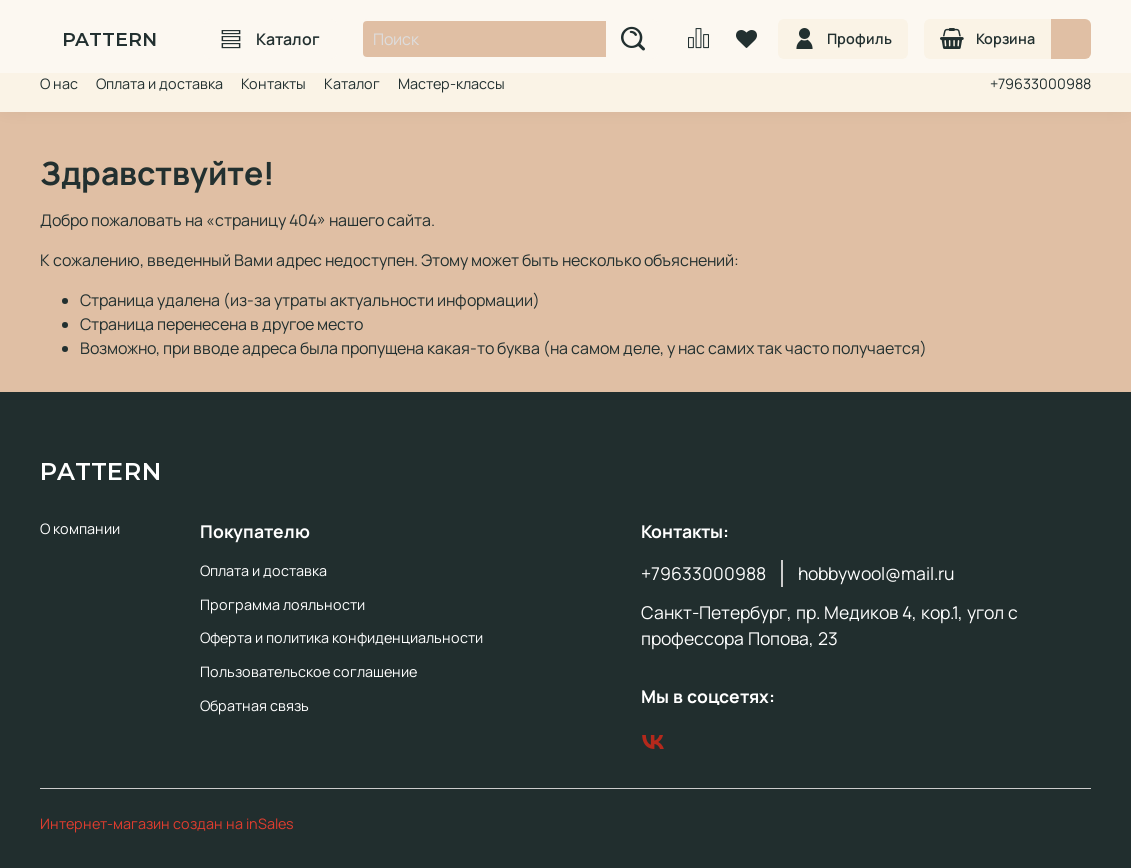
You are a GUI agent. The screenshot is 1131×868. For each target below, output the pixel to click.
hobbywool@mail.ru (876, 573)
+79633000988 (1040, 83)
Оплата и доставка (159, 83)
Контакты (273, 83)
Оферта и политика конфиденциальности (341, 637)
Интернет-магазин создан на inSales (167, 823)
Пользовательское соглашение (308, 671)
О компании (80, 528)
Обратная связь (254, 705)
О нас (59, 83)
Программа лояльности (282, 604)
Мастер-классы (451, 83)
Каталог (270, 39)
